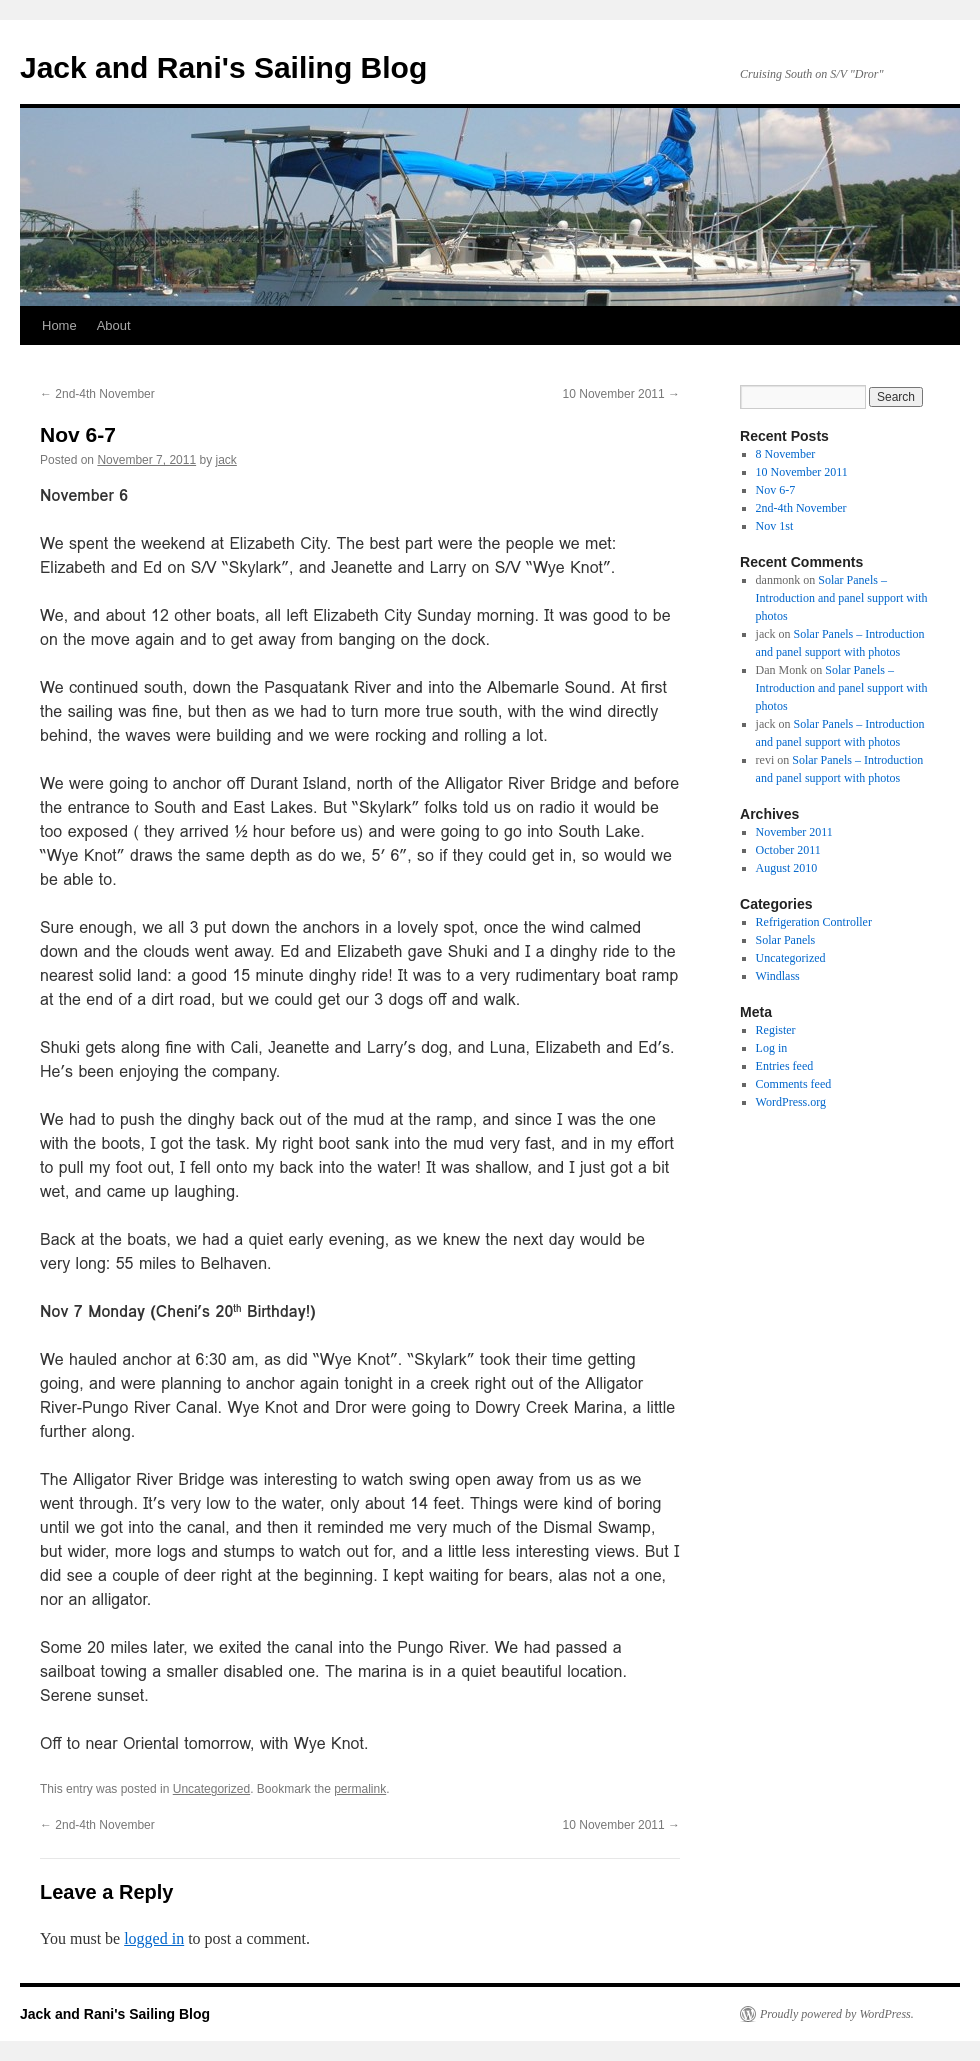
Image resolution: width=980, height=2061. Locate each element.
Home (59, 325)
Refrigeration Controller (814, 922)
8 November (786, 454)
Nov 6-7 (776, 490)
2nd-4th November (97, 394)
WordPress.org (791, 1102)
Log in (772, 1048)
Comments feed (794, 1084)
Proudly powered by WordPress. (837, 2014)
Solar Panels (786, 940)
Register (776, 1030)
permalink (360, 1789)
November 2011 (794, 832)
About (114, 325)
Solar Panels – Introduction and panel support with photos (842, 598)
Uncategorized (211, 1789)
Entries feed (785, 1066)
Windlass (778, 976)
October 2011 (788, 850)
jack (226, 460)
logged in (154, 1938)
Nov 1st (775, 526)
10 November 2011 (621, 394)
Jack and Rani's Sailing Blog (223, 67)
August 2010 (787, 868)
